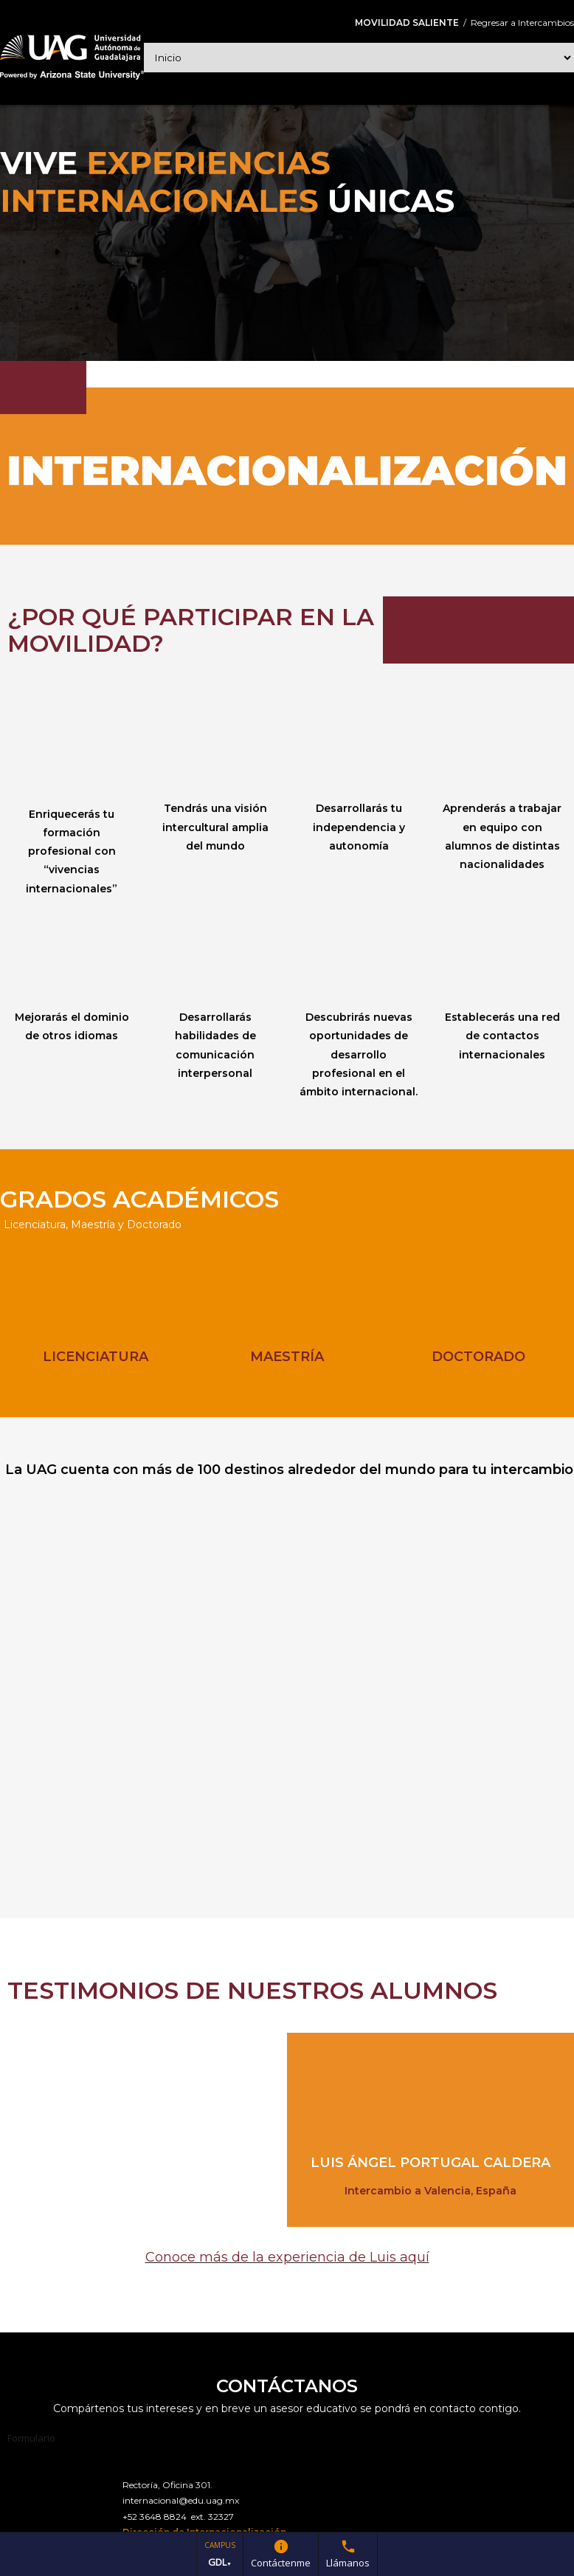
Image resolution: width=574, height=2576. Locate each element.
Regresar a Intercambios (522, 22)
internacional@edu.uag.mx (180, 2500)
